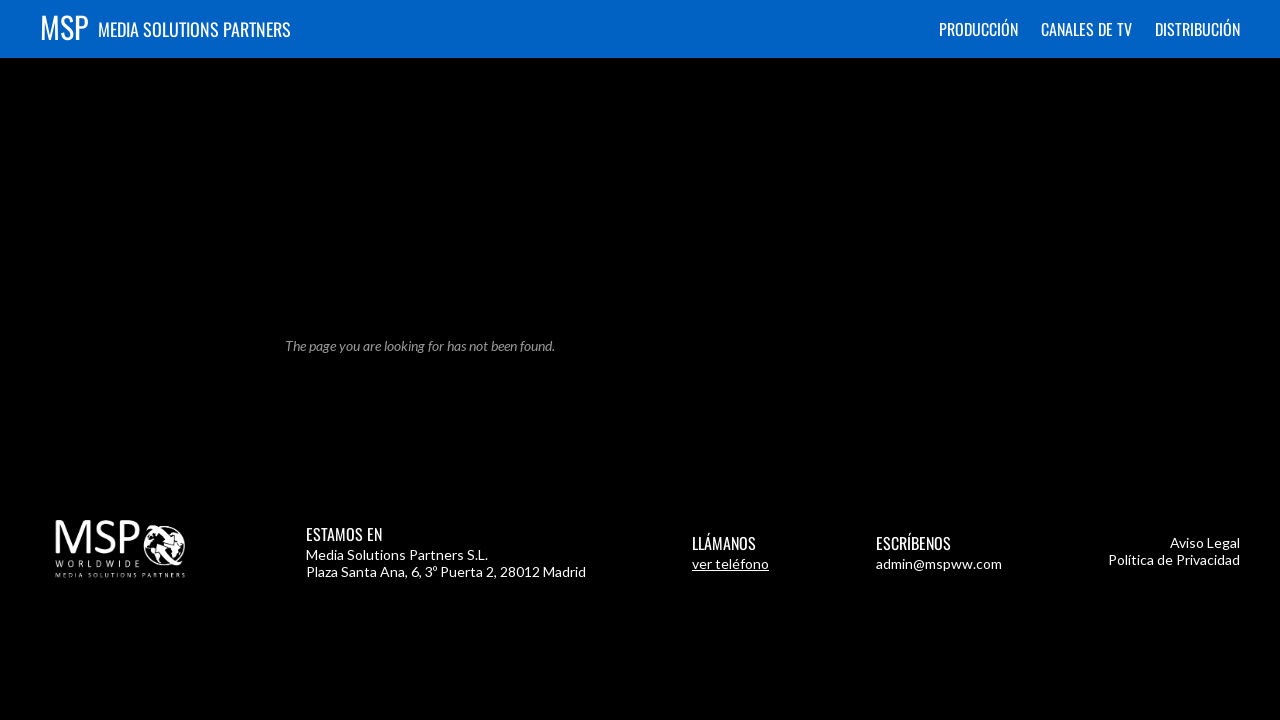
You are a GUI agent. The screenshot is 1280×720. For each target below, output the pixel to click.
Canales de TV (1086, 29)
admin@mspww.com (939, 563)
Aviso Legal (1205, 542)
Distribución (1197, 29)
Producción (978, 29)
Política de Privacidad (1174, 559)
